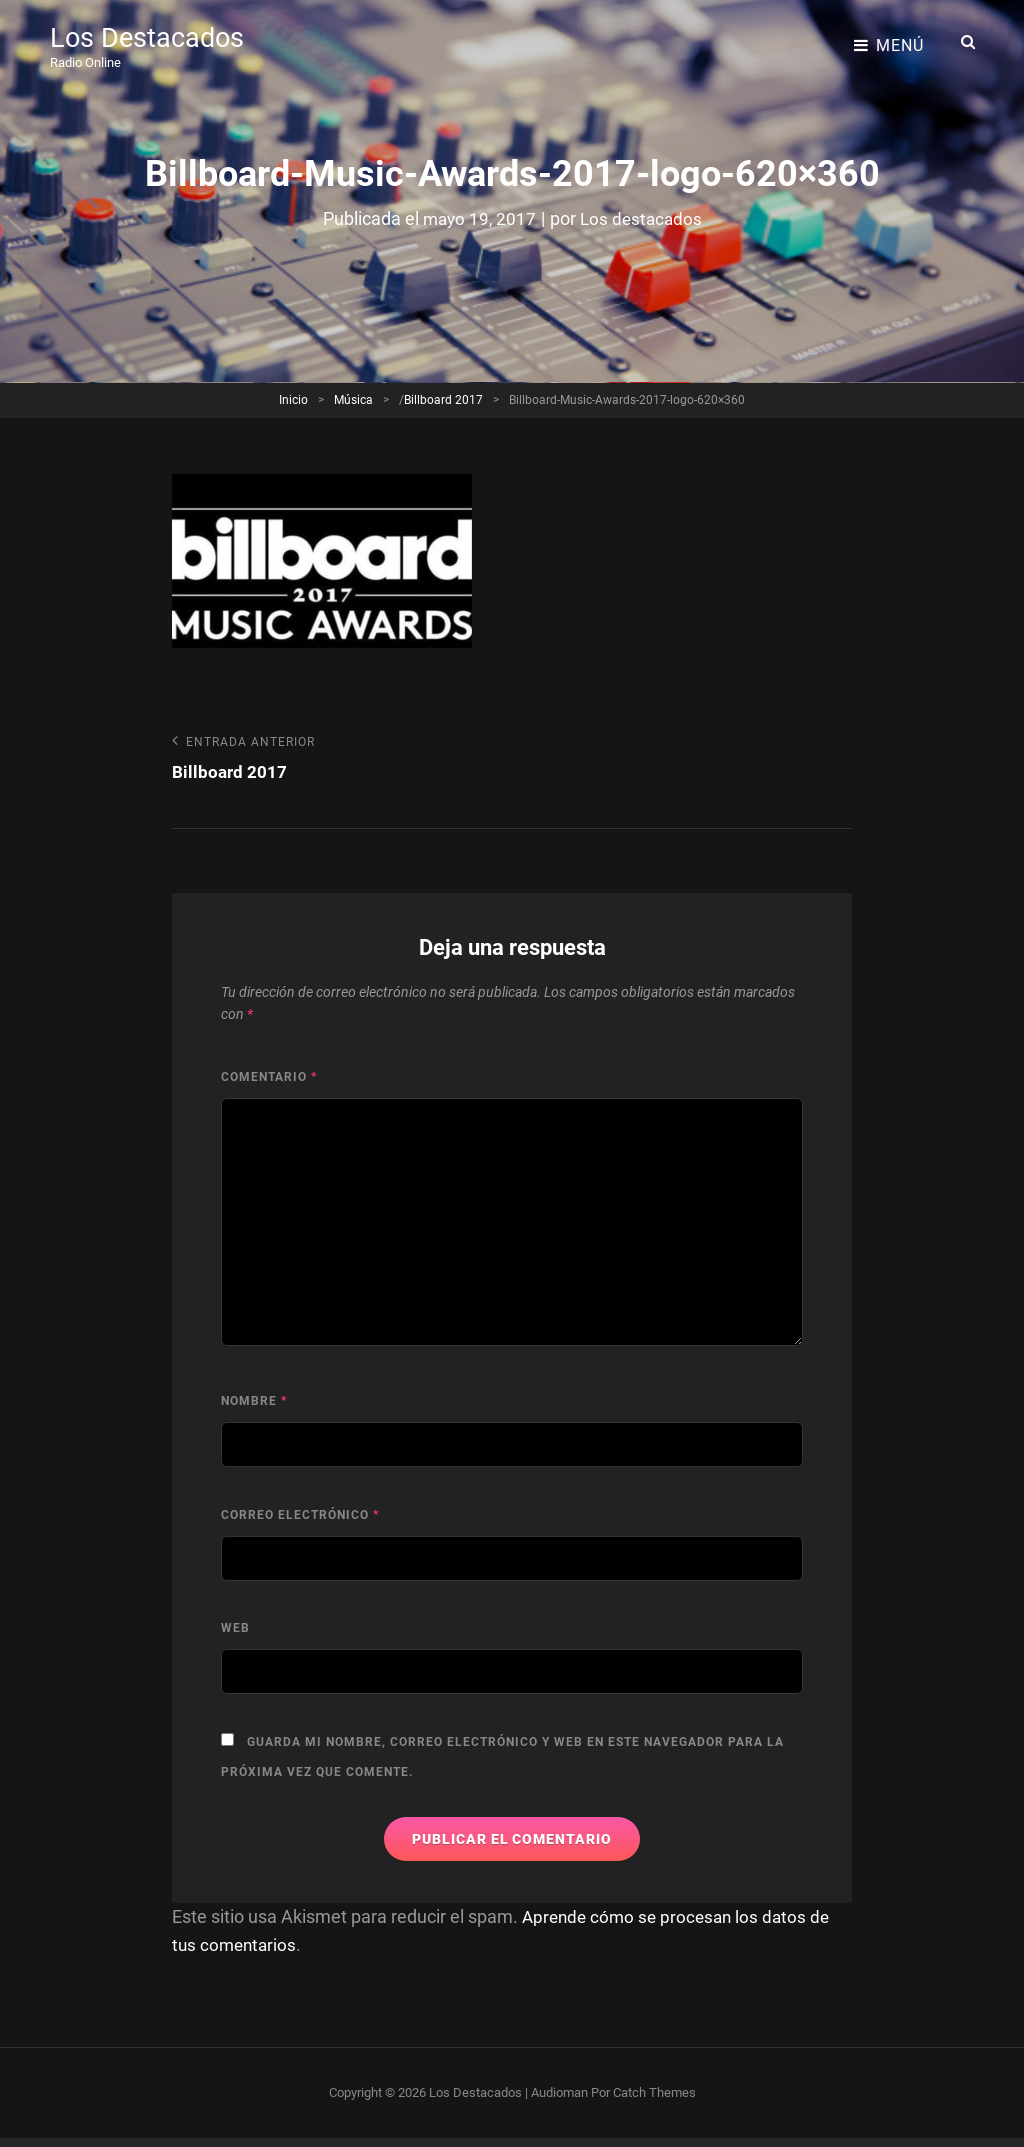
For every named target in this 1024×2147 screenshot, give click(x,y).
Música (353, 400)
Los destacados (643, 218)
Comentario (269, 1078)
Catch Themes (654, 2093)
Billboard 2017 (443, 400)
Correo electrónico (300, 1516)
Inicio (293, 400)
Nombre (254, 1403)
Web (235, 1630)
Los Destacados (149, 34)
